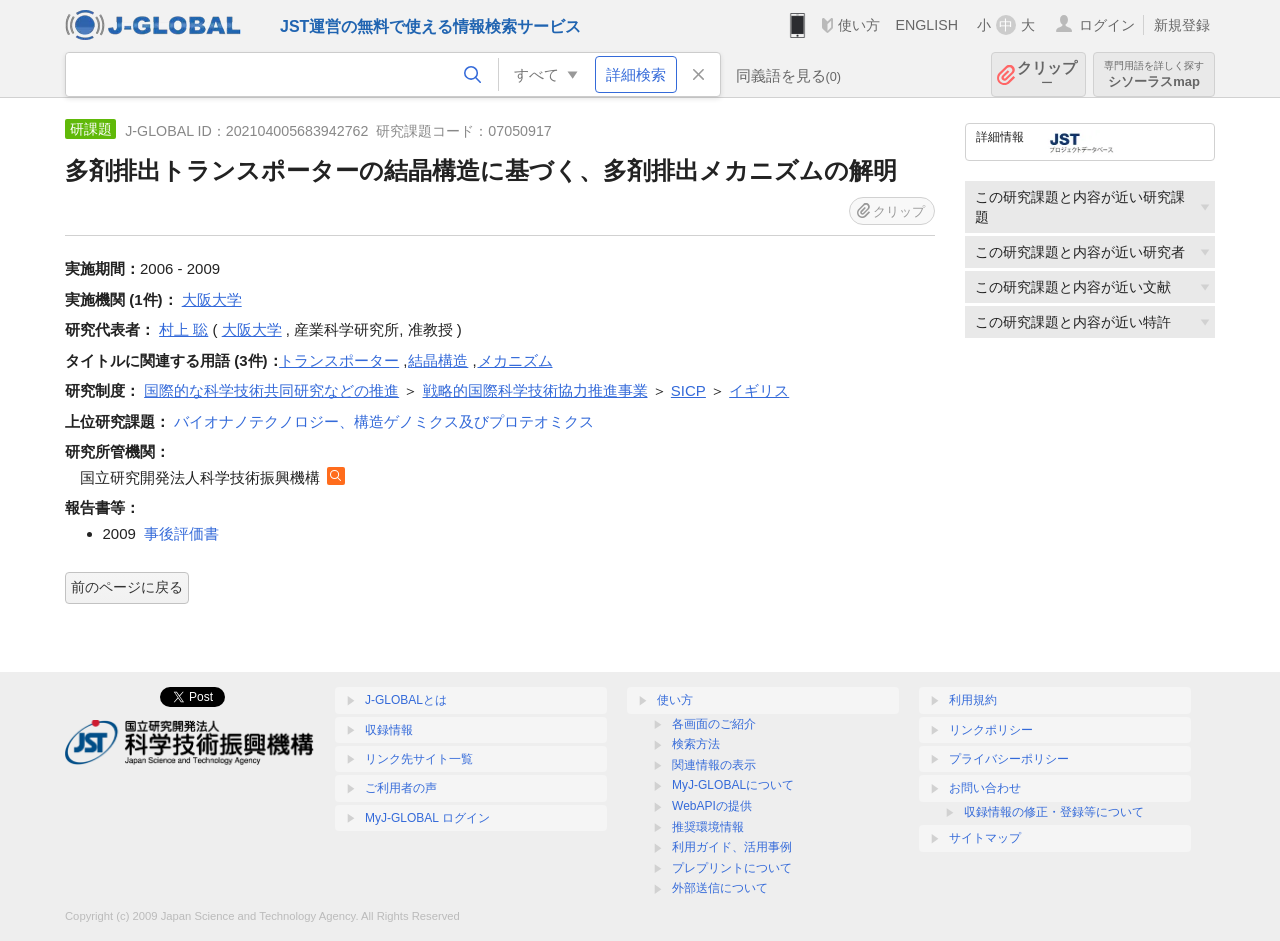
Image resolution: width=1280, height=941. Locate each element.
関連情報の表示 (714, 765)
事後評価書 (181, 533)
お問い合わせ (985, 788)
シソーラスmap (1154, 74)
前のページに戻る (127, 587)
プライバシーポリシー (1009, 759)
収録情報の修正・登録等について (1054, 812)
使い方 (859, 25)
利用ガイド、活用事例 (732, 847)
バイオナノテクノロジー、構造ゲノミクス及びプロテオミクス (384, 421)
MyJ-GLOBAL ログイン (427, 818)
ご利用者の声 (401, 788)
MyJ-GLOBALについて (733, 785)
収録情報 (389, 730)
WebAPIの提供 (712, 806)
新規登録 (1182, 25)
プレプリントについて (732, 868)
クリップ (1047, 74)
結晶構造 (438, 360)
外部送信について (720, 888)
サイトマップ (985, 838)
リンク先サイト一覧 (419, 759)
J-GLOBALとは (406, 700)
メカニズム (515, 360)
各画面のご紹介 (714, 724)
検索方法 (696, 744)
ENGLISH (926, 25)
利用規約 (973, 700)
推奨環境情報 (708, 827)
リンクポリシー (991, 730)
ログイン (1107, 25)
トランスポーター (339, 360)
